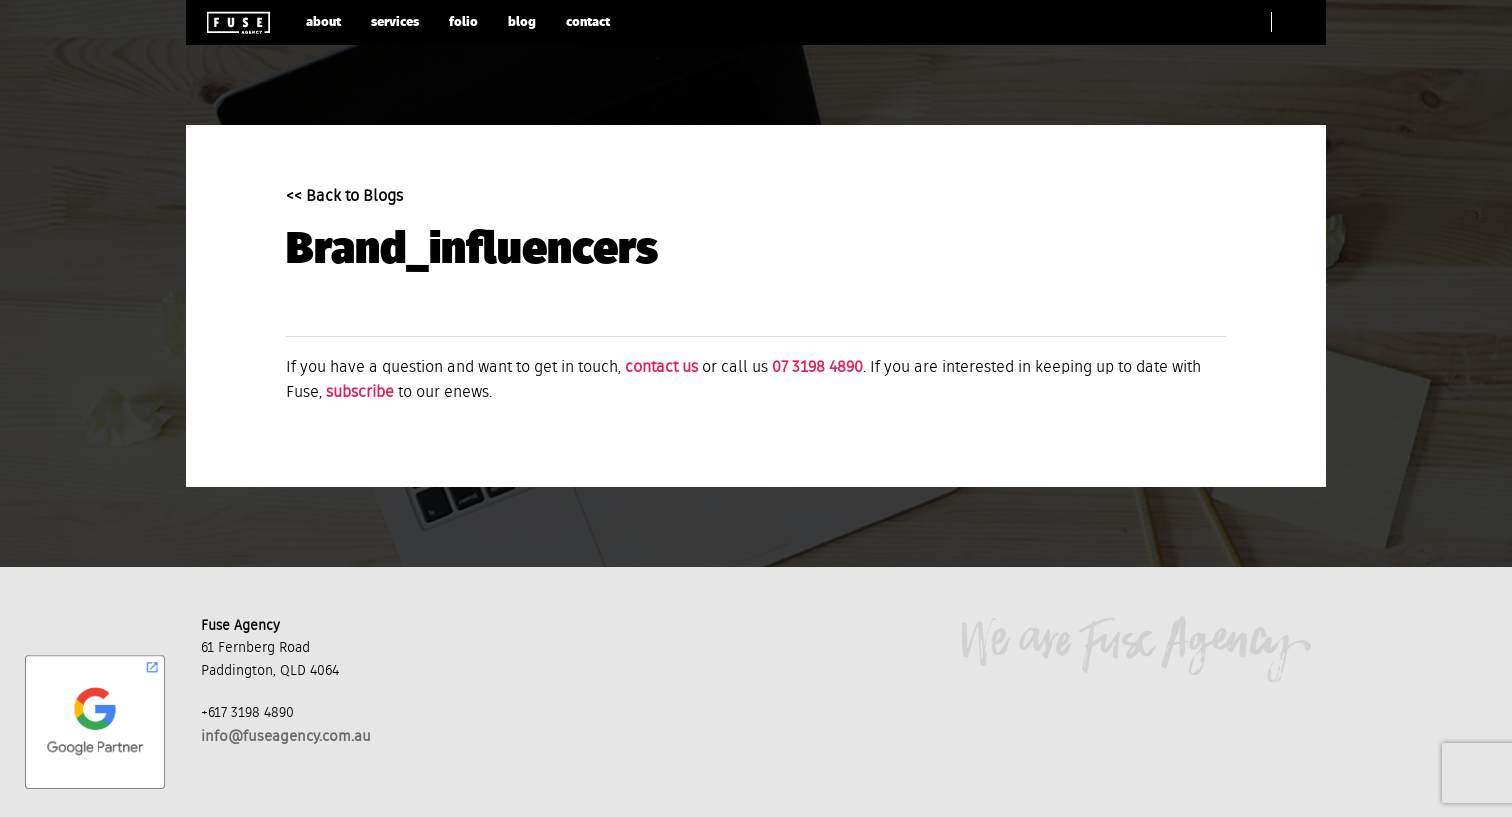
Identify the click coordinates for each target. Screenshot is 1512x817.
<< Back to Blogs (344, 197)
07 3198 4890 (817, 368)
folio (463, 22)
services (395, 22)
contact (588, 22)
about (323, 22)
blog (522, 22)
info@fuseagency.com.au (286, 736)
